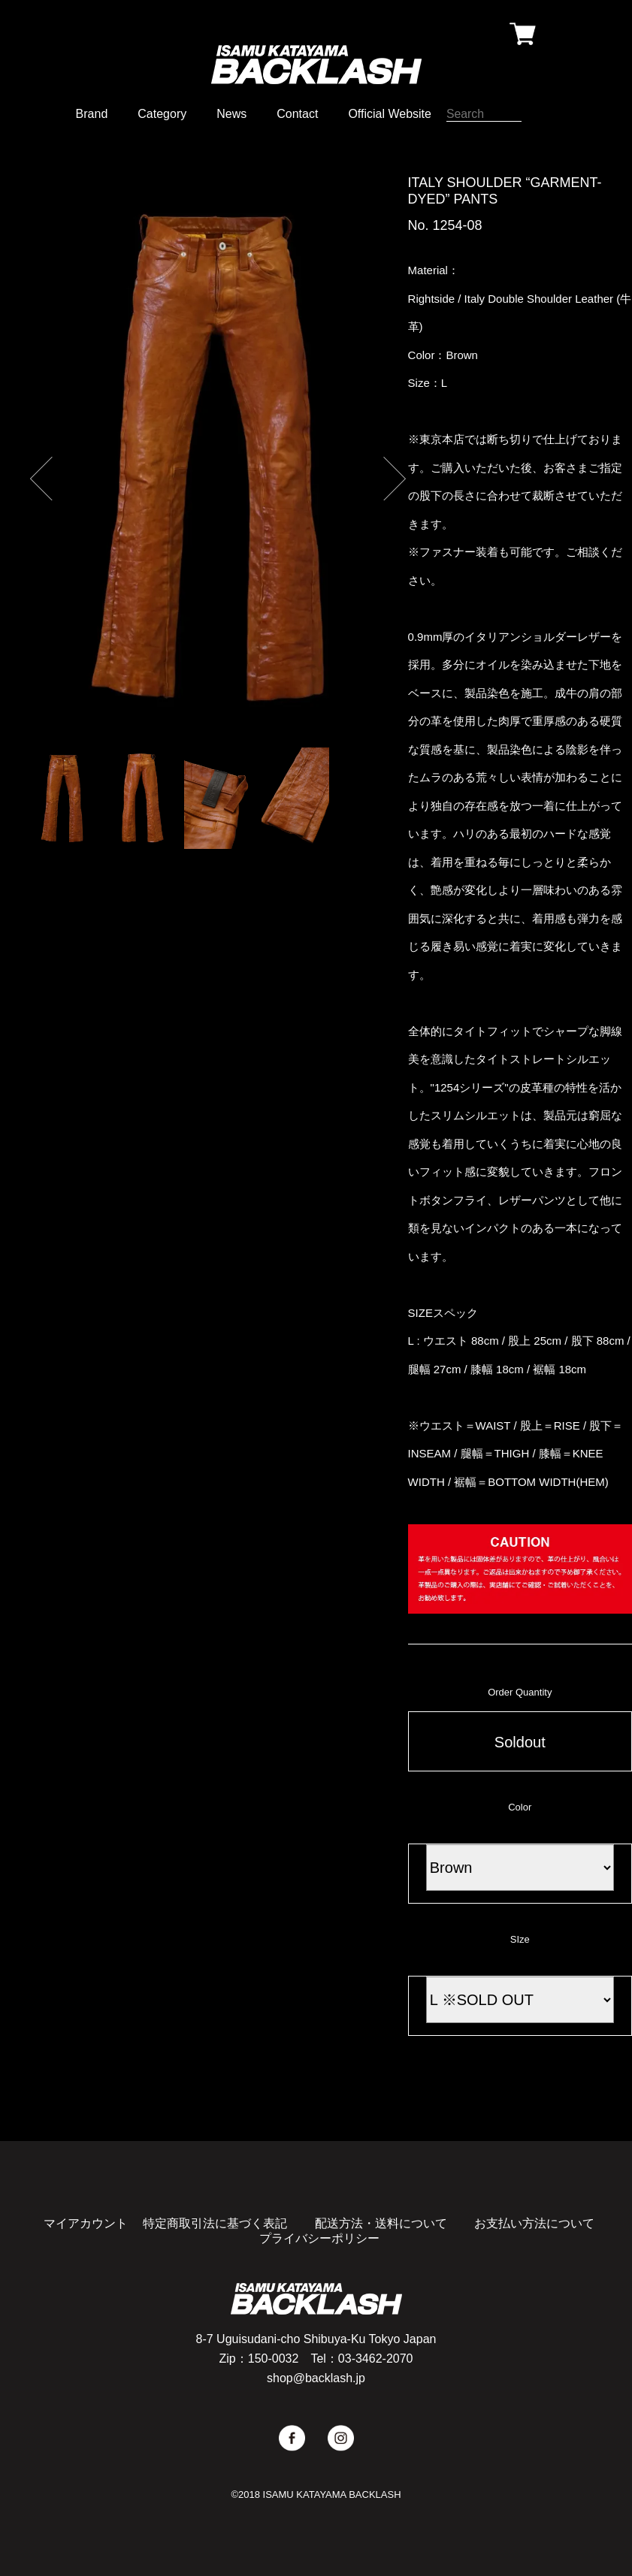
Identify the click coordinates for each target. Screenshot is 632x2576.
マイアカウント (86, 2223)
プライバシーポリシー (319, 2238)
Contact (297, 113)
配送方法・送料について (381, 2223)
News (231, 113)
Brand (92, 113)
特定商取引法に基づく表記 (215, 2223)
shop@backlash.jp (316, 2378)
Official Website (389, 113)
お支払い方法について (534, 2223)
